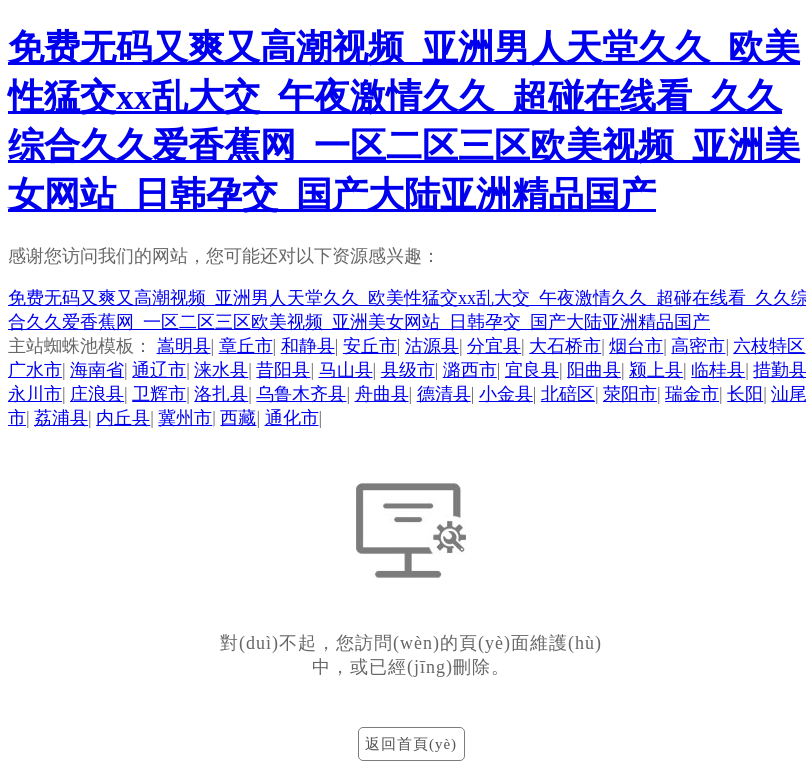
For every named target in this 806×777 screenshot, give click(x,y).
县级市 (408, 370)
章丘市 (246, 346)
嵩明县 (184, 346)
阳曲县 (594, 370)
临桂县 (718, 370)
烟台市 (636, 346)
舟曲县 (382, 394)
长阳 (745, 394)
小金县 (506, 394)
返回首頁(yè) (411, 744)
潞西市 (470, 370)
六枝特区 (769, 346)
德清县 (444, 394)
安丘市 (370, 346)
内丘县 (123, 418)
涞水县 (221, 370)
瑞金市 (692, 394)
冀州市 (185, 418)
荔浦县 (61, 418)
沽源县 (432, 346)
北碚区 (568, 394)
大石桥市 (565, 346)
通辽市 (159, 370)
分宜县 (494, 346)
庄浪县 (97, 394)
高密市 (698, 346)
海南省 (97, 370)
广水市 (35, 370)
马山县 (346, 370)
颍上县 (656, 370)
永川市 (35, 394)
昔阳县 (283, 370)
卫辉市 (159, 394)
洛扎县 (221, 394)
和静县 (308, 346)
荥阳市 (630, 394)
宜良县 (532, 370)
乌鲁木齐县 (301, 394)
